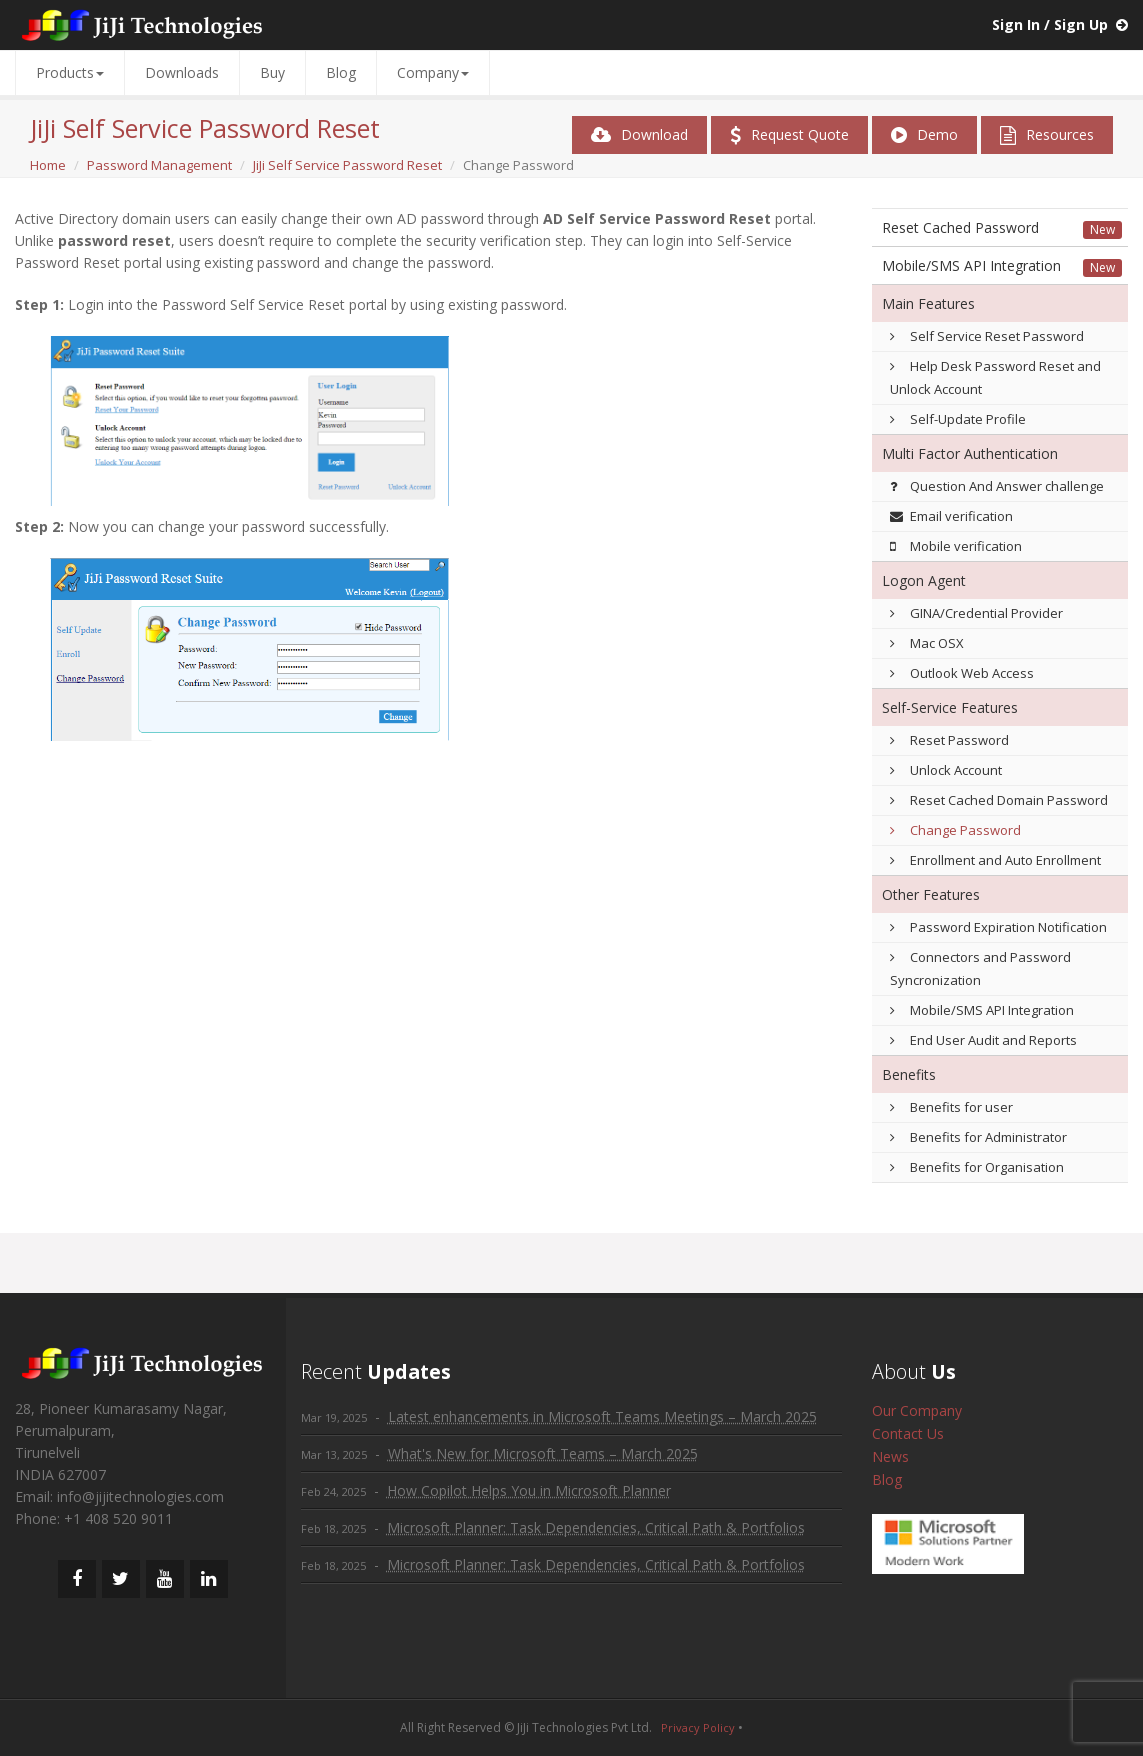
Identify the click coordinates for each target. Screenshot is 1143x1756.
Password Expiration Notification (998, 927)
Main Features (928, 303)
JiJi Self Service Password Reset (347, 165)
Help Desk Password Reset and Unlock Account (995, 377)
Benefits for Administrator (978, 1137)
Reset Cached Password (960, 227)
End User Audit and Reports (983, 1040)
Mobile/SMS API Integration (971, 265)
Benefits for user (951, 1107)
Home (48, 165)
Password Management (159, 165)
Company (433, 72)
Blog (341, 72)
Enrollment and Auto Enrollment (995, 860)
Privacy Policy (698, 1727)
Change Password (955, 830)
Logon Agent (924, 580)
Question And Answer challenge (997, 486)
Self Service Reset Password (987, 336)
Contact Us (908, 1433)
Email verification (951, 516)
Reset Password (949, 740)
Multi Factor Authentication (970, 453)
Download (639, 134)
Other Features (931, 894)
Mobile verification (956, 546)
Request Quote (789, 134)
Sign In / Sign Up (1050, 24)
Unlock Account (946, 770)
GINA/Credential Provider (976, 613)
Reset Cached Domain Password (999, 800)
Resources (1047, 134)
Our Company (917, 1410)
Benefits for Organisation (977, 1167)
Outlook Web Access (962, 673)
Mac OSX (927, 643)
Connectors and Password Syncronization (980, 968)
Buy (272, 72)
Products (70, 72)
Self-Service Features (950, 707)
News (890, 1456)
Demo (924, 134)
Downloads (182, 72)
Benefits (909, 1074)
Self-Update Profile (958, 419)
